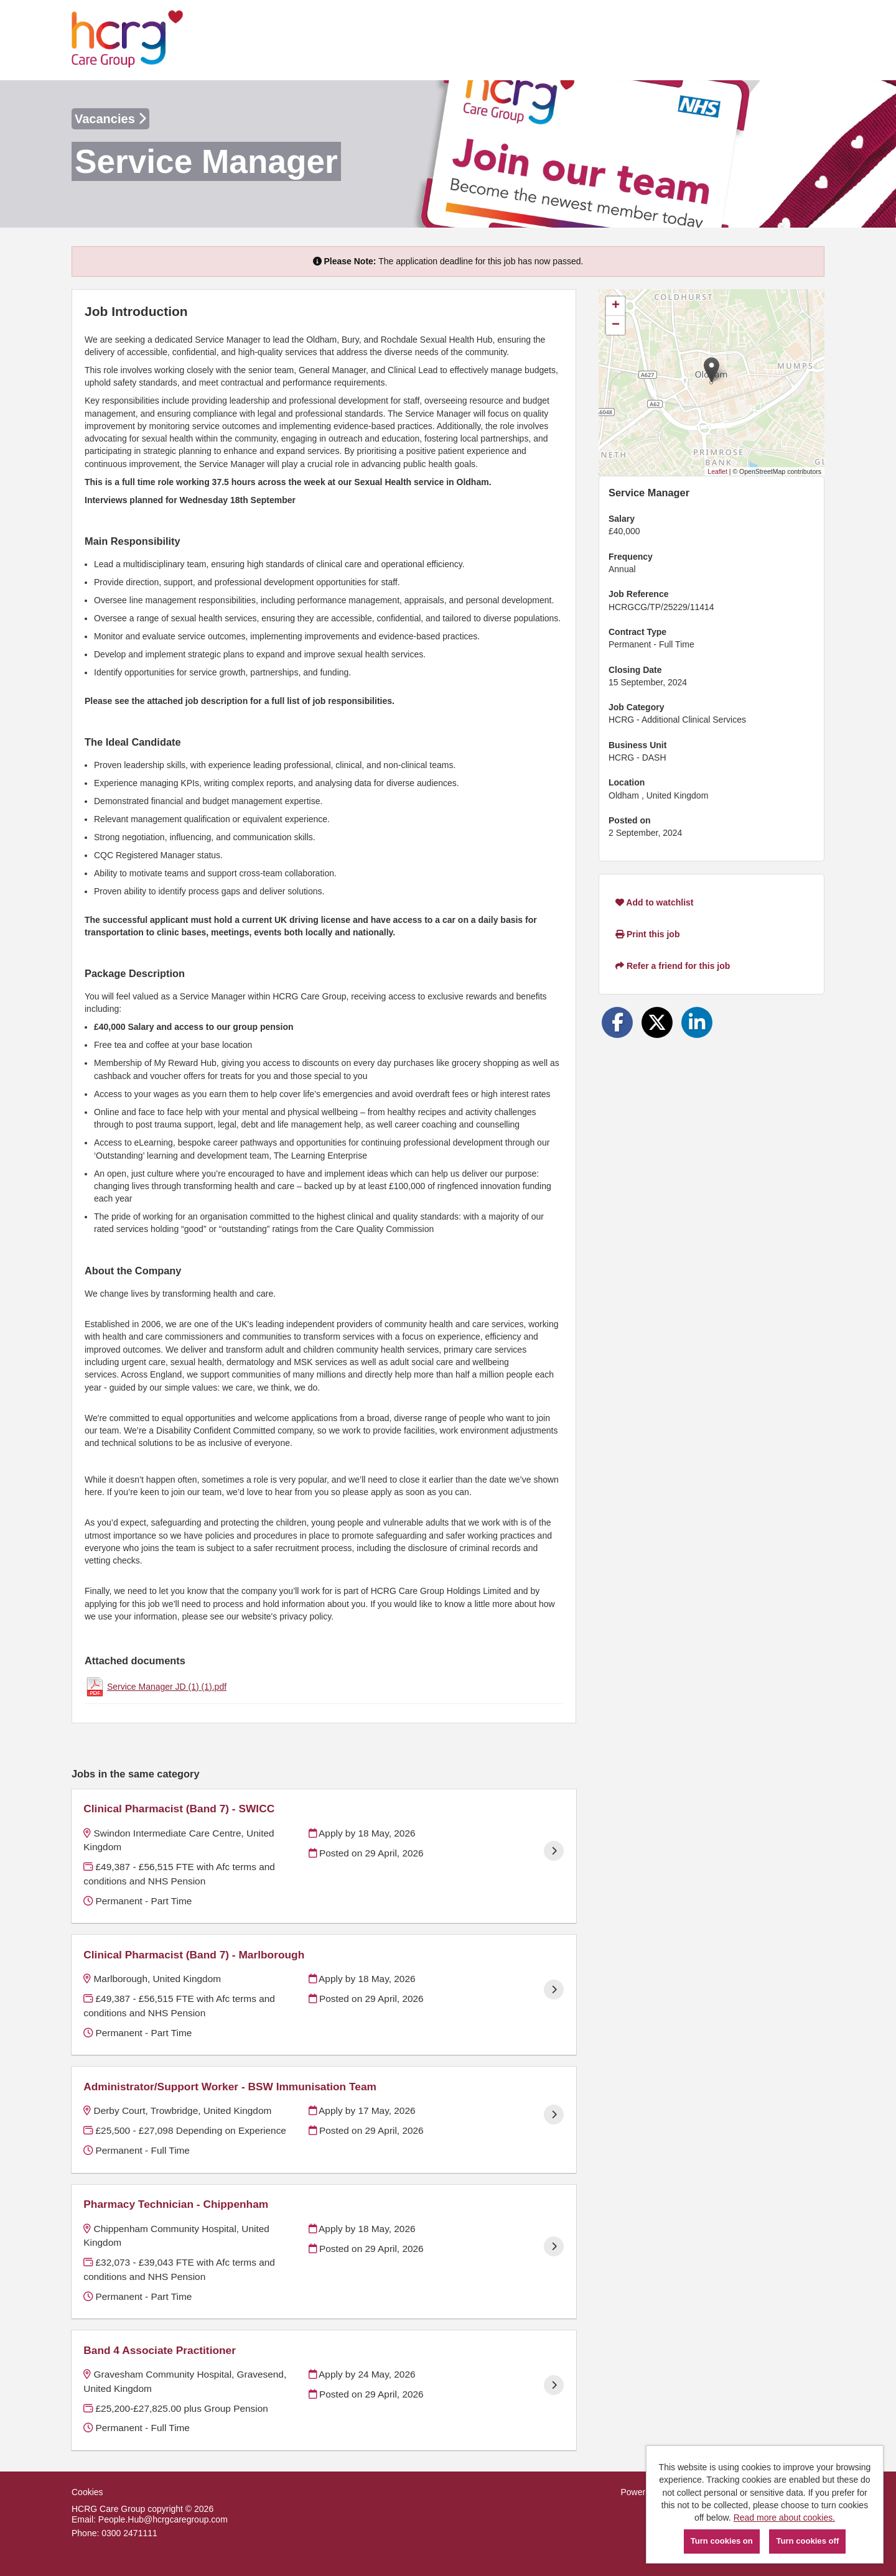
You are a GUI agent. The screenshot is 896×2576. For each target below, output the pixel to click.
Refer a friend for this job (672, 966)
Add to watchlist (654, 902)
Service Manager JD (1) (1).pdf (166, 1687)
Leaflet (717, 471)
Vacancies (110, 119)
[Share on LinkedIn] (696, 1022)
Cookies (87, 2492)
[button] (711, 369)
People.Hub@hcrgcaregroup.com (163, 2519)
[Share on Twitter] (657, 1022)
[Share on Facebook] (617, 1022)
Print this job (647, 934)
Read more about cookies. (784, 2518)
